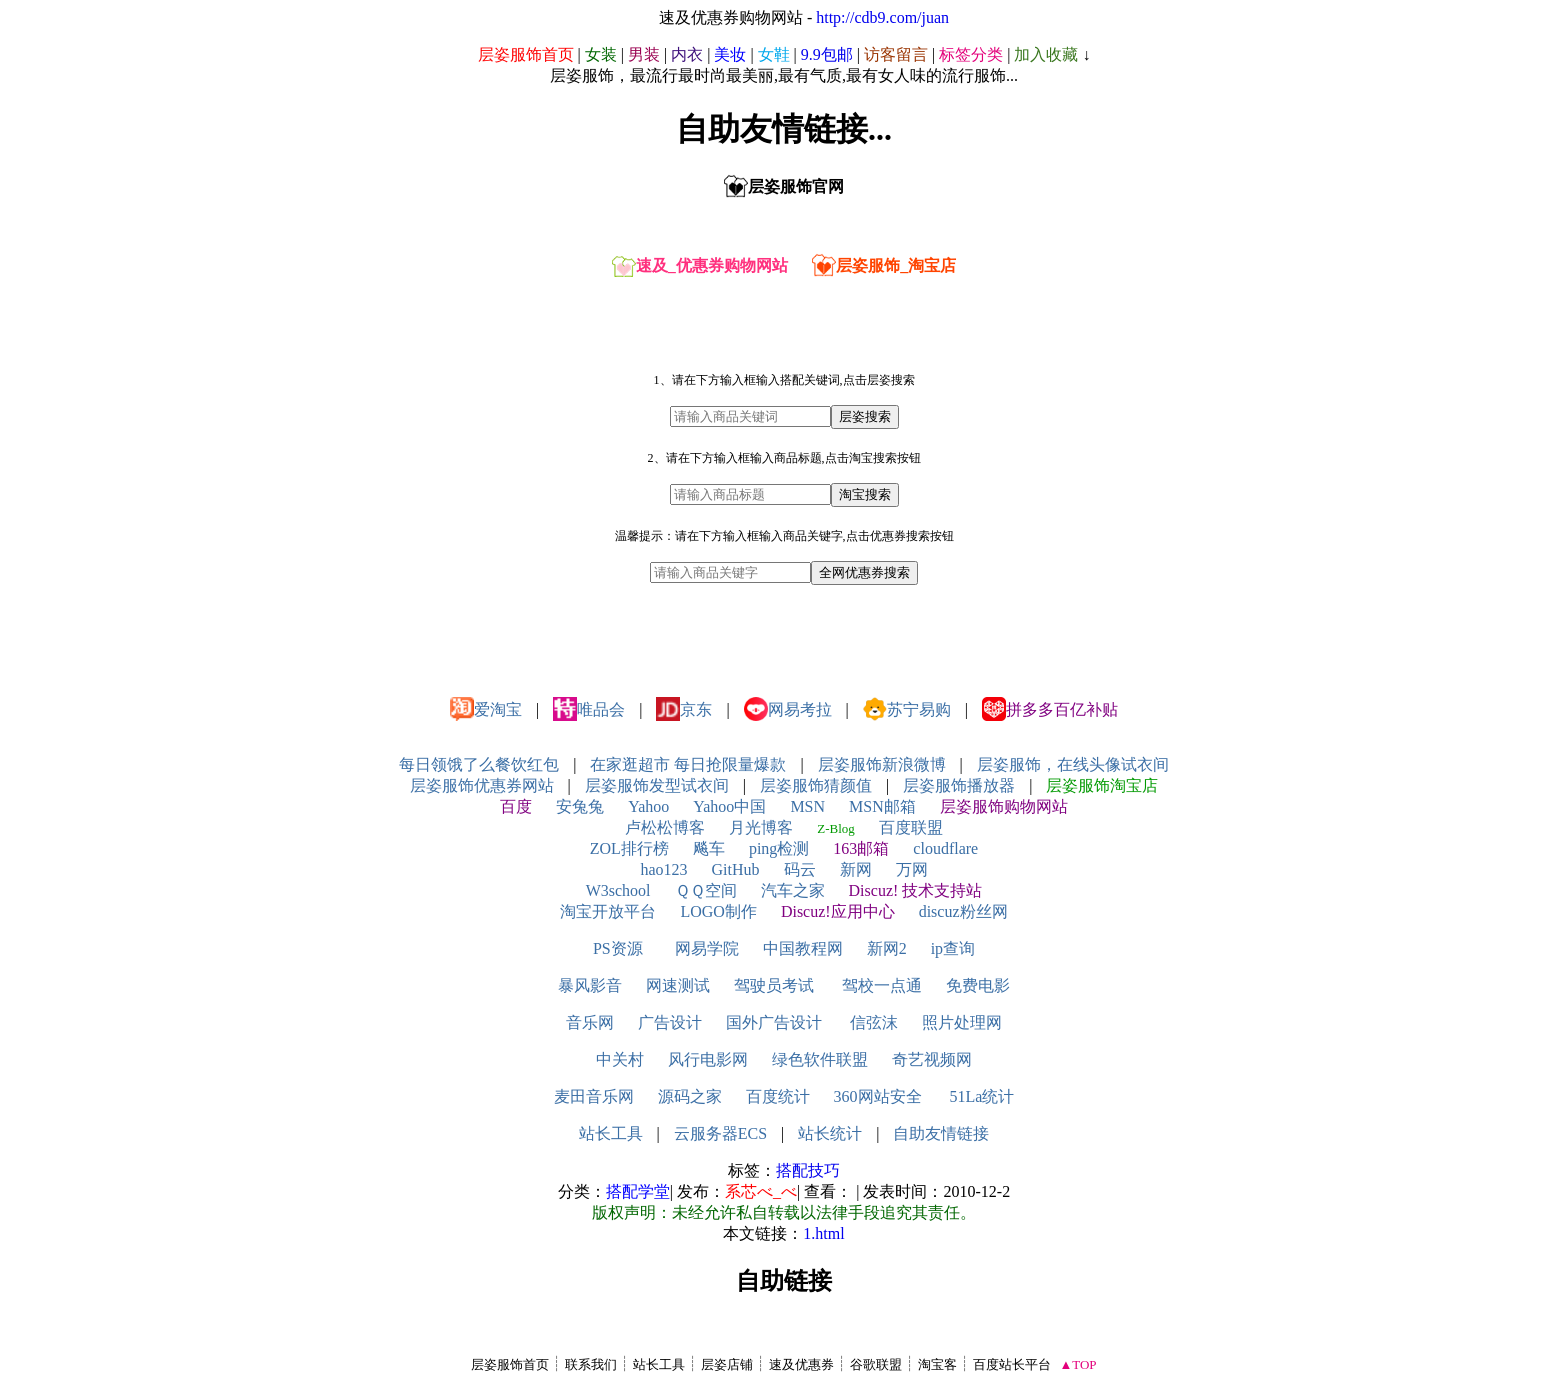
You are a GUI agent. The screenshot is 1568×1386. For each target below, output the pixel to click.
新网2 (887, 948)
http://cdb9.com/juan (882, 17)
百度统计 (778, 1096)
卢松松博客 (665, 827)
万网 (912, 869)
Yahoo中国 (729, 806)
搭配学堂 (638, 1191)
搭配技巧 (808, 1170)
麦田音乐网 (594, 1096)
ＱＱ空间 (706, 890)
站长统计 (830, 1133)
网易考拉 (788, 709)
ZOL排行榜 (629, 848)
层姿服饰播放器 (959, 785)
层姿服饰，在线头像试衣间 (1073, 764)
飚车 (709, 848)
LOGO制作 (718, 911)
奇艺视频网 (932, 1059)
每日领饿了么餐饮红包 (479, 764)
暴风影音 (590, 985)
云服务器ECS (720, 1133)
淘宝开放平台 (608, 911)
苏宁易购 (907, 709)
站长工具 (611, 1133)
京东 (684, 709)
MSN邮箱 (882, 806)
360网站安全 (878, 1096)
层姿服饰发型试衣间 (657, 785)
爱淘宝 (486, 709)
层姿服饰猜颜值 (816, 785)
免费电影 (978, 985)
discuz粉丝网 (963, 911)
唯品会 (589, 709)
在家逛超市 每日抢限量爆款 (688, 764)
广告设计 (670, 1022)
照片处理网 (962, 1022)
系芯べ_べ (761, 1191)
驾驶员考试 (774, 985)
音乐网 (590, 1022)
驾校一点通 (882, 985)
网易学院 (707, 948)
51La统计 (982, 1096)
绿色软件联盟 (820, 1059)
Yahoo (648, 806)
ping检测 (779, 848)
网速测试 (678, 985)
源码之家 (690, 1096)
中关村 (620, 1059)
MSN (807, 806)
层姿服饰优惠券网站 (482, 785)
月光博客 (761, 827)
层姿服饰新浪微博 (882, 764)
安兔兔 (580, 806)
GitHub (736, 869)
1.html (823, 1233)
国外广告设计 (774, 1022)
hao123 (663, 869)
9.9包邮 (827, 54)
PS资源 (618, 948)
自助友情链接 (941, 1133)
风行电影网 (708, 1059)
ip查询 (953, 948)
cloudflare (945, 848)
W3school (618, 890)
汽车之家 (793, 890)
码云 (800, 869)
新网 (856, 869)
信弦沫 (874, 1022)
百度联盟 (911, 827)
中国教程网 (803, 948)
